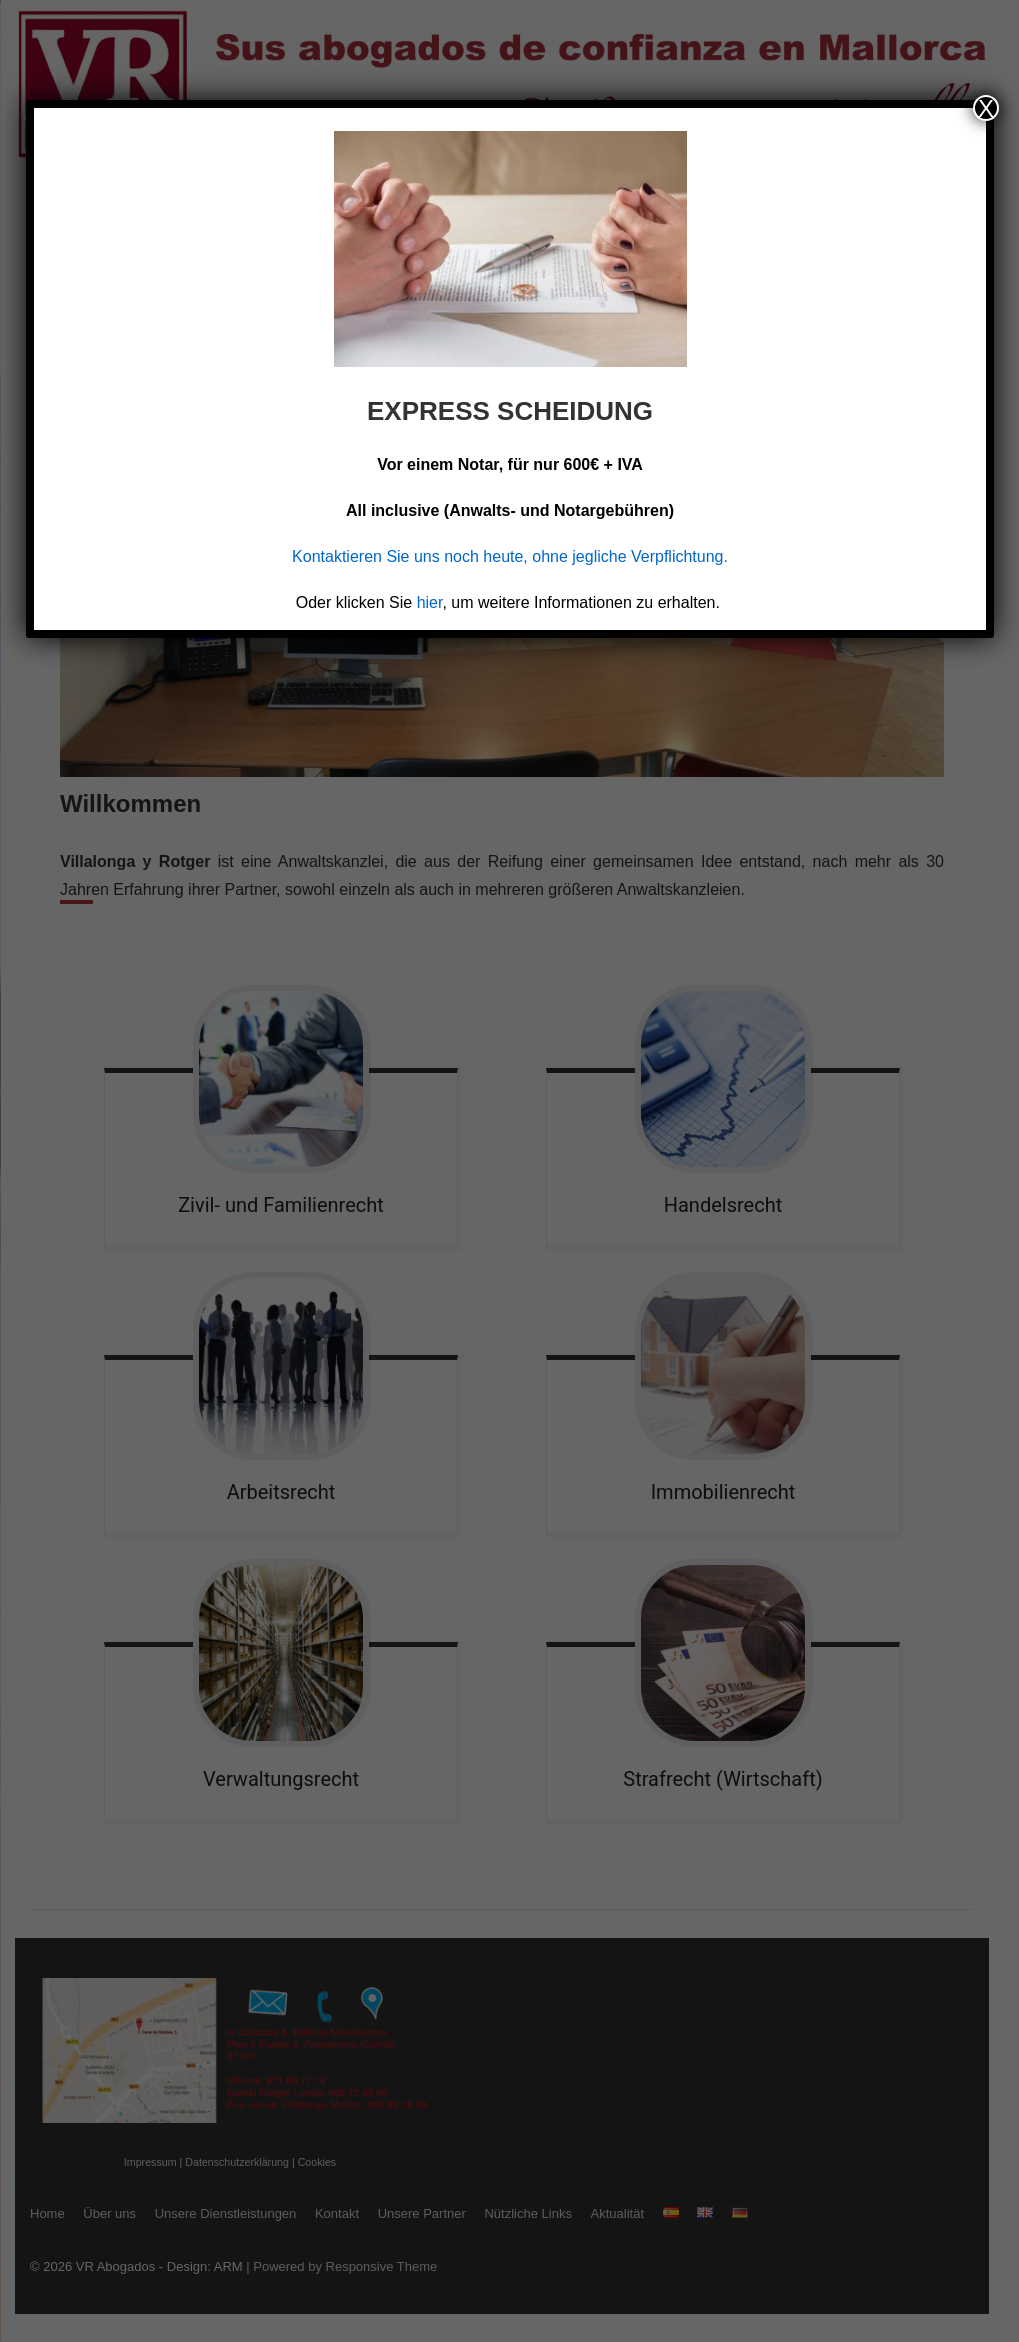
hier (430, 602)
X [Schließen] (986, 108)
